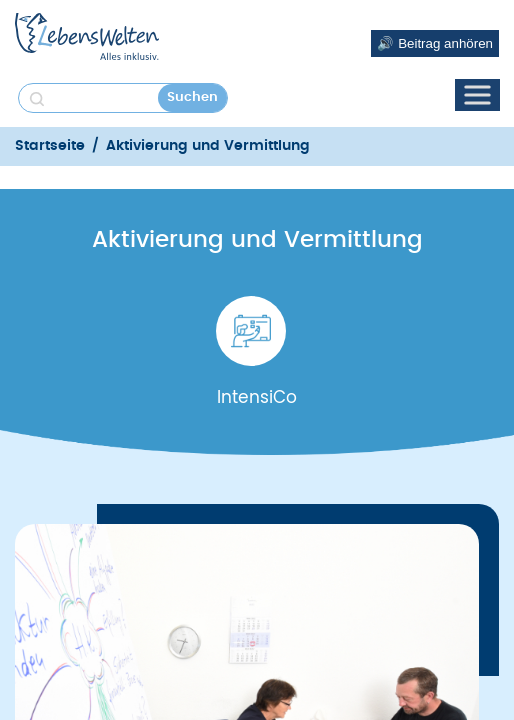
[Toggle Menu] (477, 94)
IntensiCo (257, 397)
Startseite (50, 146)
